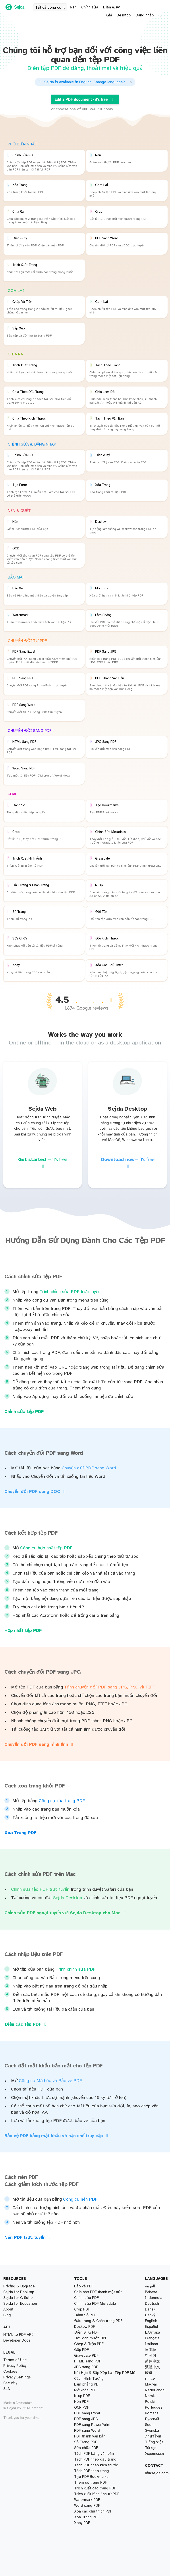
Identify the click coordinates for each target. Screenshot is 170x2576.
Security (10, 2383)
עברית (150, 2379)
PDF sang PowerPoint (92, 2506)
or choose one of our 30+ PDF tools (85, 109)
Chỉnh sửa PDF (86, 2379)
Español (151, 2327)
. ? (81, 82)
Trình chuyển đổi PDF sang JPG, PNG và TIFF (109, 1687)
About (8, 2309)
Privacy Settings (17, 2377)
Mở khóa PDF (85, 2454)
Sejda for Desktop (18, 2292)
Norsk (150, 2396)
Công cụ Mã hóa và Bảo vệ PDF (50, 2081)
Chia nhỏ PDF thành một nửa (98, 2298)
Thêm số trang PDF (90, 2517)
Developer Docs (16, 2340)
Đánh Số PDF (85, 2344)
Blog (7, 2315)
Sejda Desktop (67, 1898)
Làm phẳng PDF (87, 2494)
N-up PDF (82, 2459)
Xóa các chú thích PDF (93, 2523)
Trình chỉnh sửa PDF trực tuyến (70, 1292)
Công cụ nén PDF (80, 2199)
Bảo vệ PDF (84, 2442)
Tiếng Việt (154, 2442)
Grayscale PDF (86, 2483)
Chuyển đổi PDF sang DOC (35, 1491)
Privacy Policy (14, 2366)
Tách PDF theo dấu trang (95, 2292)
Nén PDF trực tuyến (28, 2237)
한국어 (150, 2356)
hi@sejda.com (157, 2473)
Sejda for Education (20, 2304)
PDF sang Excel (87, 2436)
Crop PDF (82, 2361)
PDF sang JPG (86, 2408)
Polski (150, 2402)
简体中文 (152, 2361)
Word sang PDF (87, 2431)
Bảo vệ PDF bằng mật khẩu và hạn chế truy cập (57, 2135)
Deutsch (152, 2304)
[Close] (131, 82)
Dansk (150, 2309)
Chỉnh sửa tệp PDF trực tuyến (40, 1889)
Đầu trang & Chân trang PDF (98, 2396)
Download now (127, 1163)
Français (152, 2338)
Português (153, 2408)
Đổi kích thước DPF (90, 2465)
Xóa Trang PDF (23, 1832)
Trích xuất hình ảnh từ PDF (96, 2488)
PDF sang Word (87, 2425)
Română (151, 2413)
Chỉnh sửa (89, 7)
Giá (109, 15)
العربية (150, 2286)
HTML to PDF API (18, 2335)
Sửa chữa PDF (86, 2356)
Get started (42, 1163)
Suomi (150, 2425)
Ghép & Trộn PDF (89, 2321)
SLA (6, 2389)
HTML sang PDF (87, 2471)
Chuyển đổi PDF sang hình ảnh (39, 1744)
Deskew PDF (84, 2373)
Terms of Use (15, 2360)
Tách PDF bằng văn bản (94, 2315)
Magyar (151, 2384)
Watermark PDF (87, 2419)
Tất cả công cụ (51, 8)
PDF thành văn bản (89, 2390)
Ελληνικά (152, 2332)
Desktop (124, 15)
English (151, 2321)
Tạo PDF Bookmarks (91, 2511)
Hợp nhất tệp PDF (26, 1630)
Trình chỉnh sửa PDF (75, 1969)
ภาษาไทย (153, 2436)
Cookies (10, 2372)
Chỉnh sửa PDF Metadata (95, 2500)
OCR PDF (81, 2477)
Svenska (152, 2431)
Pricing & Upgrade (19, 2286)
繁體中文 (152, 2367)
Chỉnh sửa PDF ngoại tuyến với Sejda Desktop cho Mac (65, 1912)
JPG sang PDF (86, 2413)
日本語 (150, 2350)
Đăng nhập (144, 15)
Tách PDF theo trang (91, 2304)
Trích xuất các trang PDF (95, 2286)
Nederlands (154, 2390)
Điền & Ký (111, 7)
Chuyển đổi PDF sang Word (89, 1468)
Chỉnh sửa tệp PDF (27, 1411)
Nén (73, 7)
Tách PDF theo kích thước (96, 2309)
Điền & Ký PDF (86, 2384)
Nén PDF (81, 2350)
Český (150, 2315)
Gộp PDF (81, 2338)
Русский (152, 2419)
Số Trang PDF (85, 2402)
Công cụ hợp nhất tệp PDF (46, 1548)
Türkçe (150, 2448)
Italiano (151, 2344)
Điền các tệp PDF (26, 2024)
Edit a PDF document (84, 99)
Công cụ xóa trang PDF (62, 1801)
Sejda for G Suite (18, 2298)
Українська (154, 2454)
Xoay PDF (82, 2448)
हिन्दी (148, 2373)
